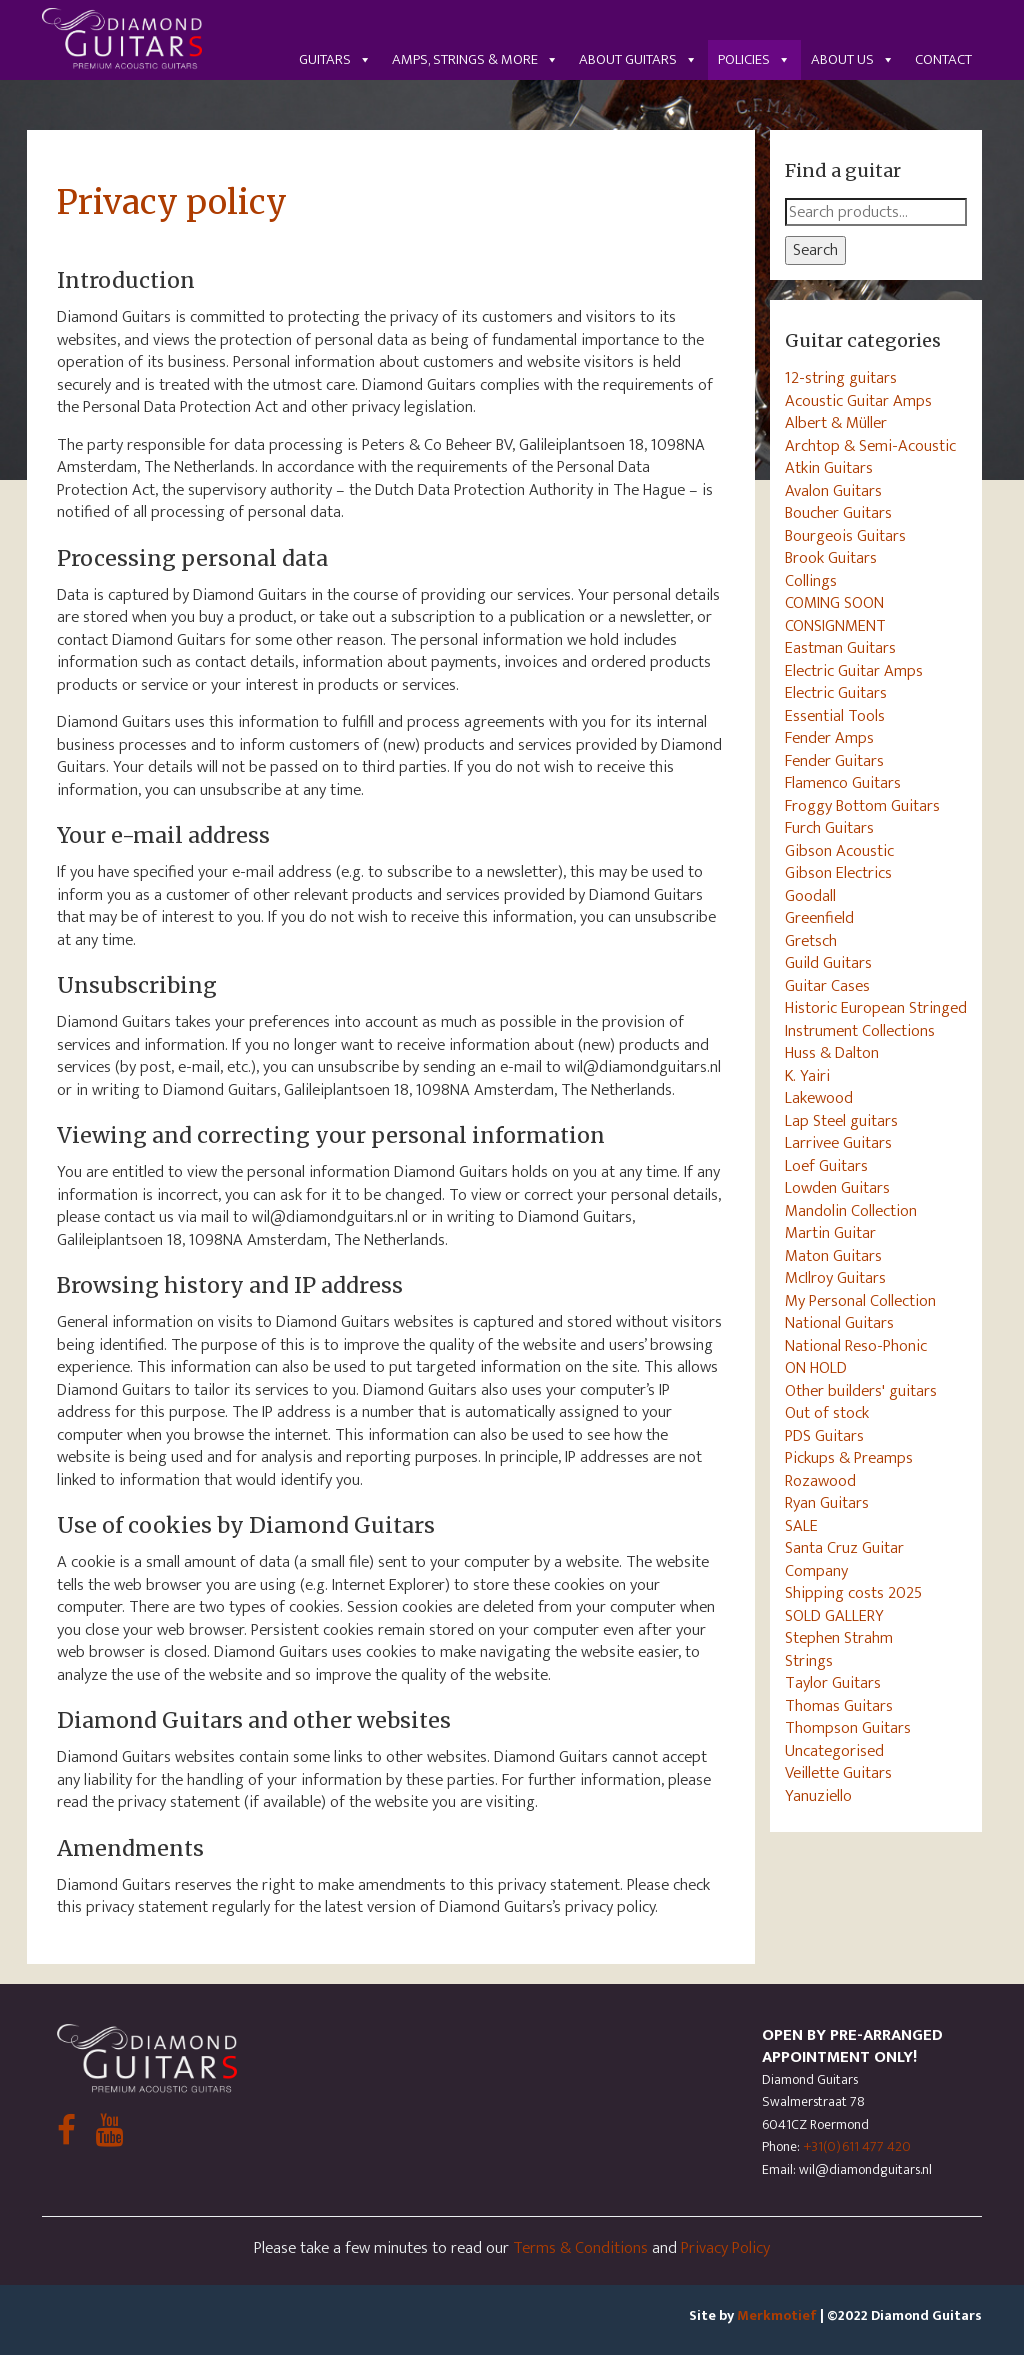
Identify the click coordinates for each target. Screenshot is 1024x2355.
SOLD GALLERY (834, 1616)
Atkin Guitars (829, 468)
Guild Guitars (828, 963)
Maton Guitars (833, 1256)
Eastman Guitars (840, 648)
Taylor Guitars (833, 1683)
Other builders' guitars (861, 1391)
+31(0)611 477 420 (857, 2146)
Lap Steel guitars (841, 1121)
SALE (801, 1526)
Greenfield (819, 918)
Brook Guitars (831, 558)
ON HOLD (816, 1368)
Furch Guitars (829, 828)
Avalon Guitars (833, 491)
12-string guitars (841, 378)
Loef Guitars (826, 1166)
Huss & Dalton (832, 1053)
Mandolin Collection (851, 1211)
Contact (943, 59)
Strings (809, 1661)
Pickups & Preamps (849, 1458)
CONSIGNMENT (835, 626)
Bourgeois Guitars (845, 536)
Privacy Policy (725, 2248)
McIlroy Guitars (835, 1278)
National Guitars (839, 1323)
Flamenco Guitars (843, 783)
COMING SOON (834, 603)
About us (853, 59)
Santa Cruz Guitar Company (844, 1559)
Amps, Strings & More (475, 59)
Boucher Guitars (838, 513)
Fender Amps (829, 738)
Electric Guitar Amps (854, 671)
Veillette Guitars (838, 1773)
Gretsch (811, 941)
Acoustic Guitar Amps (858, 401)
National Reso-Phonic (856, 1346)
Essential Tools (835, 716)
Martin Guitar (830, 1233)
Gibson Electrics (838, 873)
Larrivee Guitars (838, 1143)
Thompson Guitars (848, 1728)
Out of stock (827, 1413)
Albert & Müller (836, 423)
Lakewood (819, 1098)
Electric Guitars (836, 693)
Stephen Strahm (839, 1638)
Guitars (335, 59)
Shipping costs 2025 (853, 1593)
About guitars (638, 59)
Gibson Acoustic (839, 851)
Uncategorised (834, 1751)
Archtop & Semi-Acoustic (870, 446)
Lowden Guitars (837, 1188)
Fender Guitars (834, 761)
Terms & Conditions (580, 2248)
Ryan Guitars (827, 1503)
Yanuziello (818, 1796)
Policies (754, 59)
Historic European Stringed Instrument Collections (876, 1019)
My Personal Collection (860, 1301)
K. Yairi (807, 1076)
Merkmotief (777, 2315)
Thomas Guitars (839, 1706)
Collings (811, 581)
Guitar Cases (827, 986)
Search (815, 250)
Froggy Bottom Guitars (862, 806)
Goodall (810, 896)
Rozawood (820, 1481)
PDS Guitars (824, 1436)
